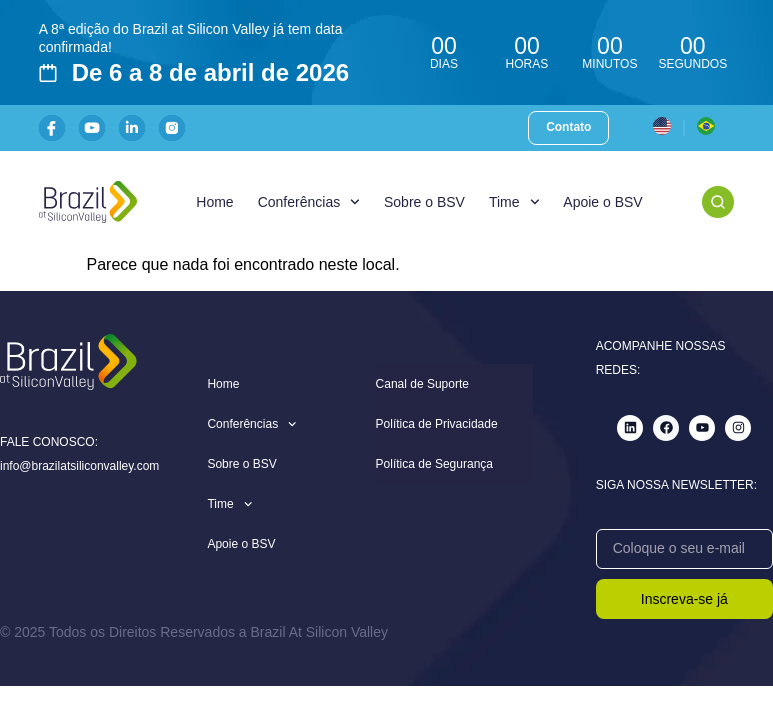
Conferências (309, 202)
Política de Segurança (434, 464)
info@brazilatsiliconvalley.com (79, 466)
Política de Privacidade (437, 424)
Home (214, 202)
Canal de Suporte (422, 384)
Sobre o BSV (424, 202)
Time (514, 202)
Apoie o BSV (602, 202)
